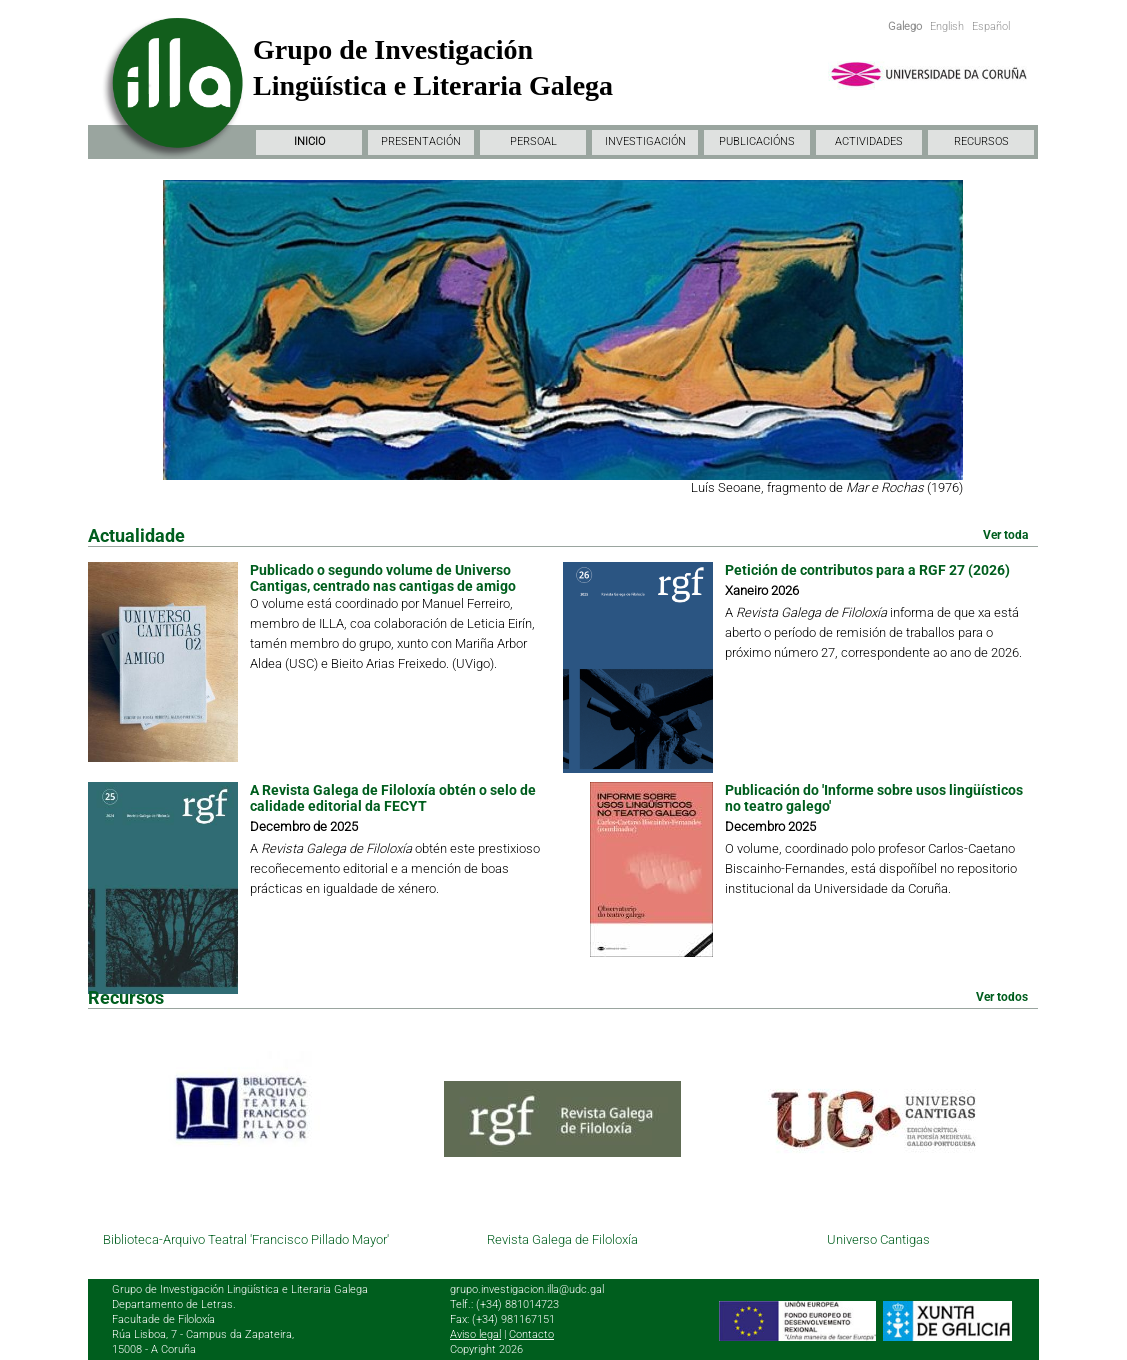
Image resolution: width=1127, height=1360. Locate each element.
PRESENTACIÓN (421, 141)
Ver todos (1002, 997)
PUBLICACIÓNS (757, 141)
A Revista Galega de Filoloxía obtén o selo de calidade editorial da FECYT (393, 798)
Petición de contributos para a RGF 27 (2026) (867, 570)
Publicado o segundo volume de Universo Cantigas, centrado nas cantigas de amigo (383, 578)
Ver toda (1005, 535)
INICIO (309, 141)
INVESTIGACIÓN (645, 141)
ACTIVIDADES (869, 141)
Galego (905, 26)
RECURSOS (981, 141)
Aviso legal (475, 1334)
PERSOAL (533, 141)
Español (991, 26)
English (947, 26)
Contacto (531, 1334)
